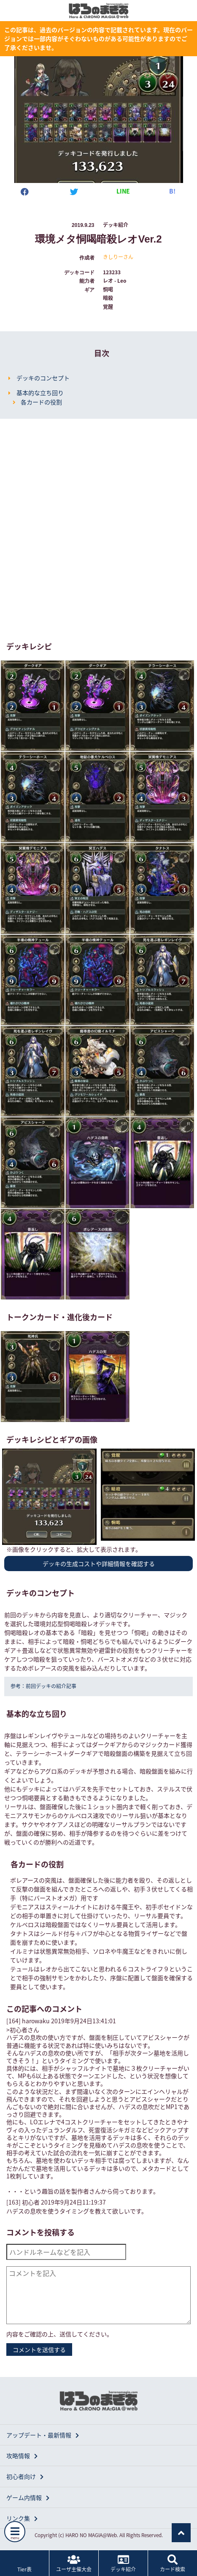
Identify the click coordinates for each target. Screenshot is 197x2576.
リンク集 (22, 2518)
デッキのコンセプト (43, 378)
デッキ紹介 (123, 2563)
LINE (123, 191)
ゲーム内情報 (27, 2497)
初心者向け (24, 2476)
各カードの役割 (41, 402)
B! (172, 191)
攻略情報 (22, 2455)
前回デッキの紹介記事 (51, 1686)
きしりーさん (118, 256)
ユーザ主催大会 (73, 2563)
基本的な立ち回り (40, 392)
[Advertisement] (98, 530)
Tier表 (24, 2563)
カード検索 (172, 2563)
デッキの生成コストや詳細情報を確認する (99, 1563)
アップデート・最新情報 (42, 2435)
